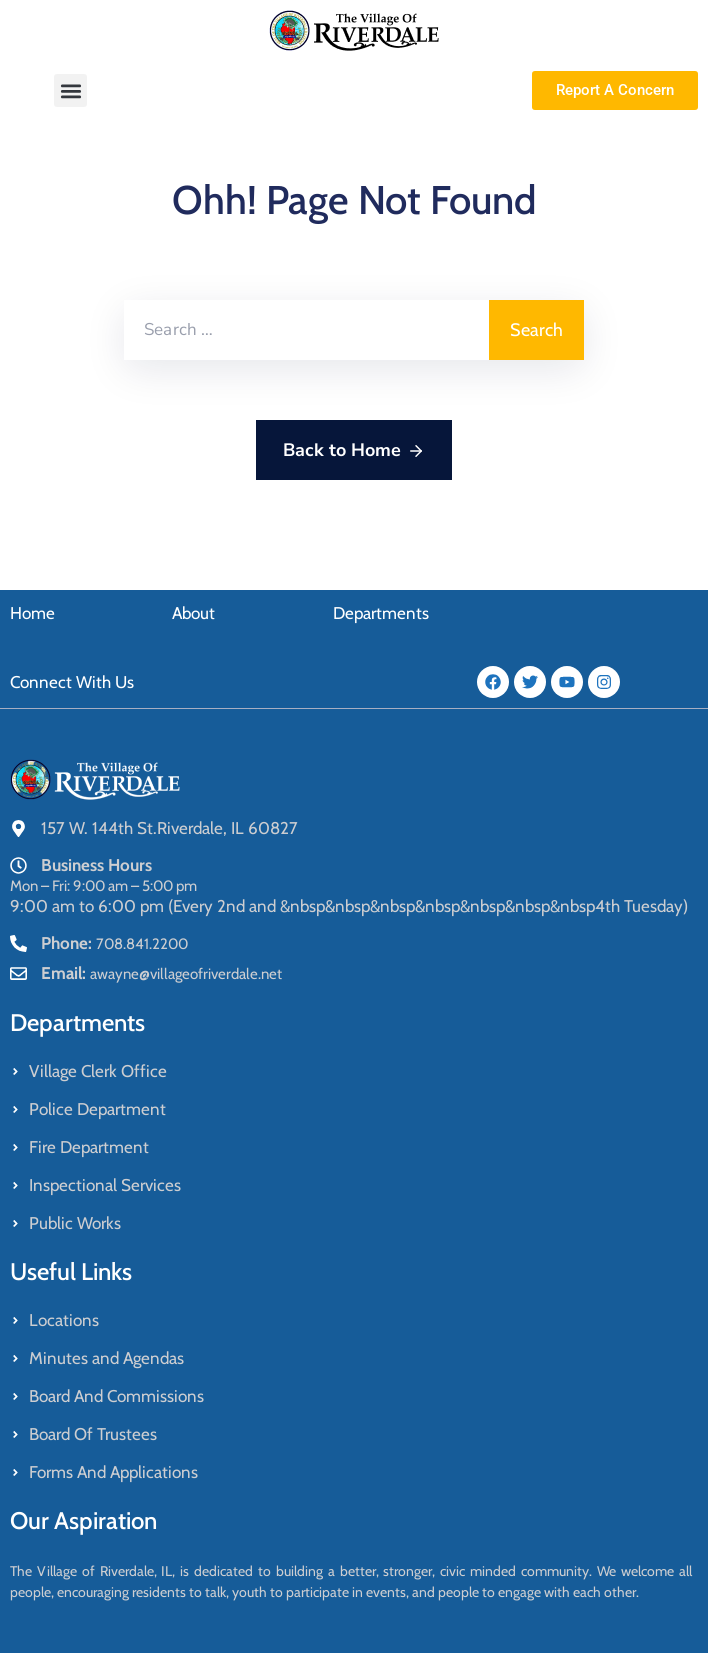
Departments (381, 613)
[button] (70, 90)
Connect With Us (72, 682)
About (193, 613)
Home (32, 613)
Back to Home (354, 451)
